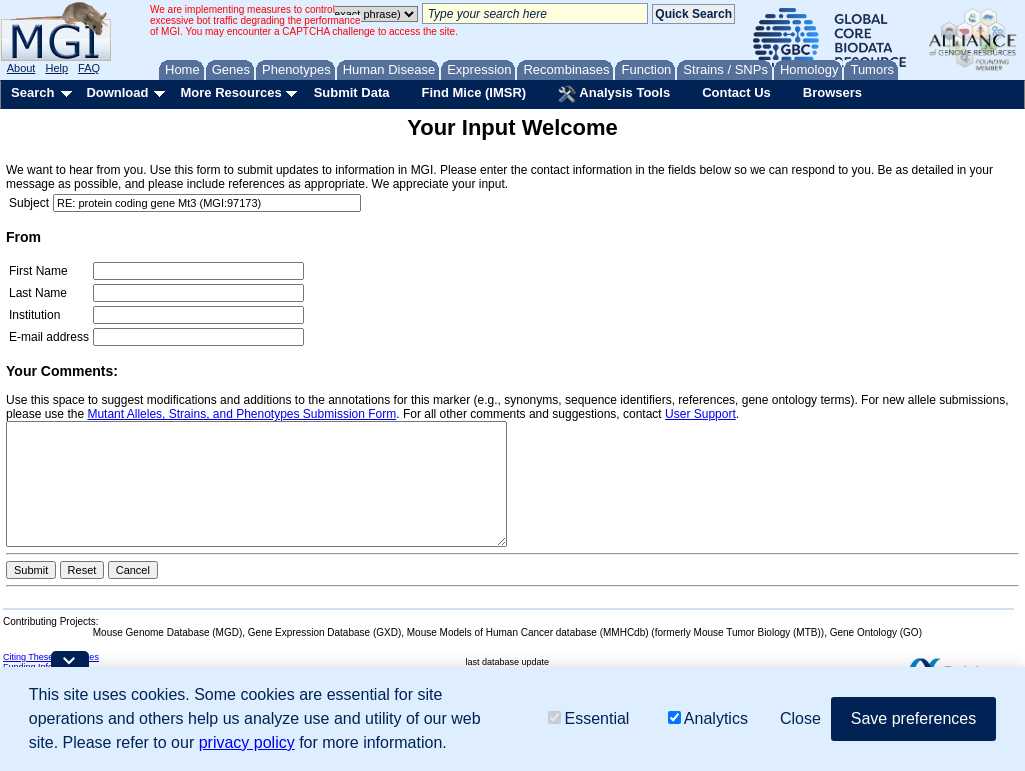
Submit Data (352, 92)
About (21, 68)
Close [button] (800, 718)
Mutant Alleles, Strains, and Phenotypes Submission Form (241, 414)
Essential (588, 718)
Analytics (708, 718)
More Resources (230, 92)
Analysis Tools (614, 94)
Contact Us (736, 92)
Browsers (832, 92)
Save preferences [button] (913, 718)
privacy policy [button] (247, 742)
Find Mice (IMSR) (473, 92)
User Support (700, 414)
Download (117, 92)
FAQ (89, 68)
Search (32, 92)
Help (56, 68)
